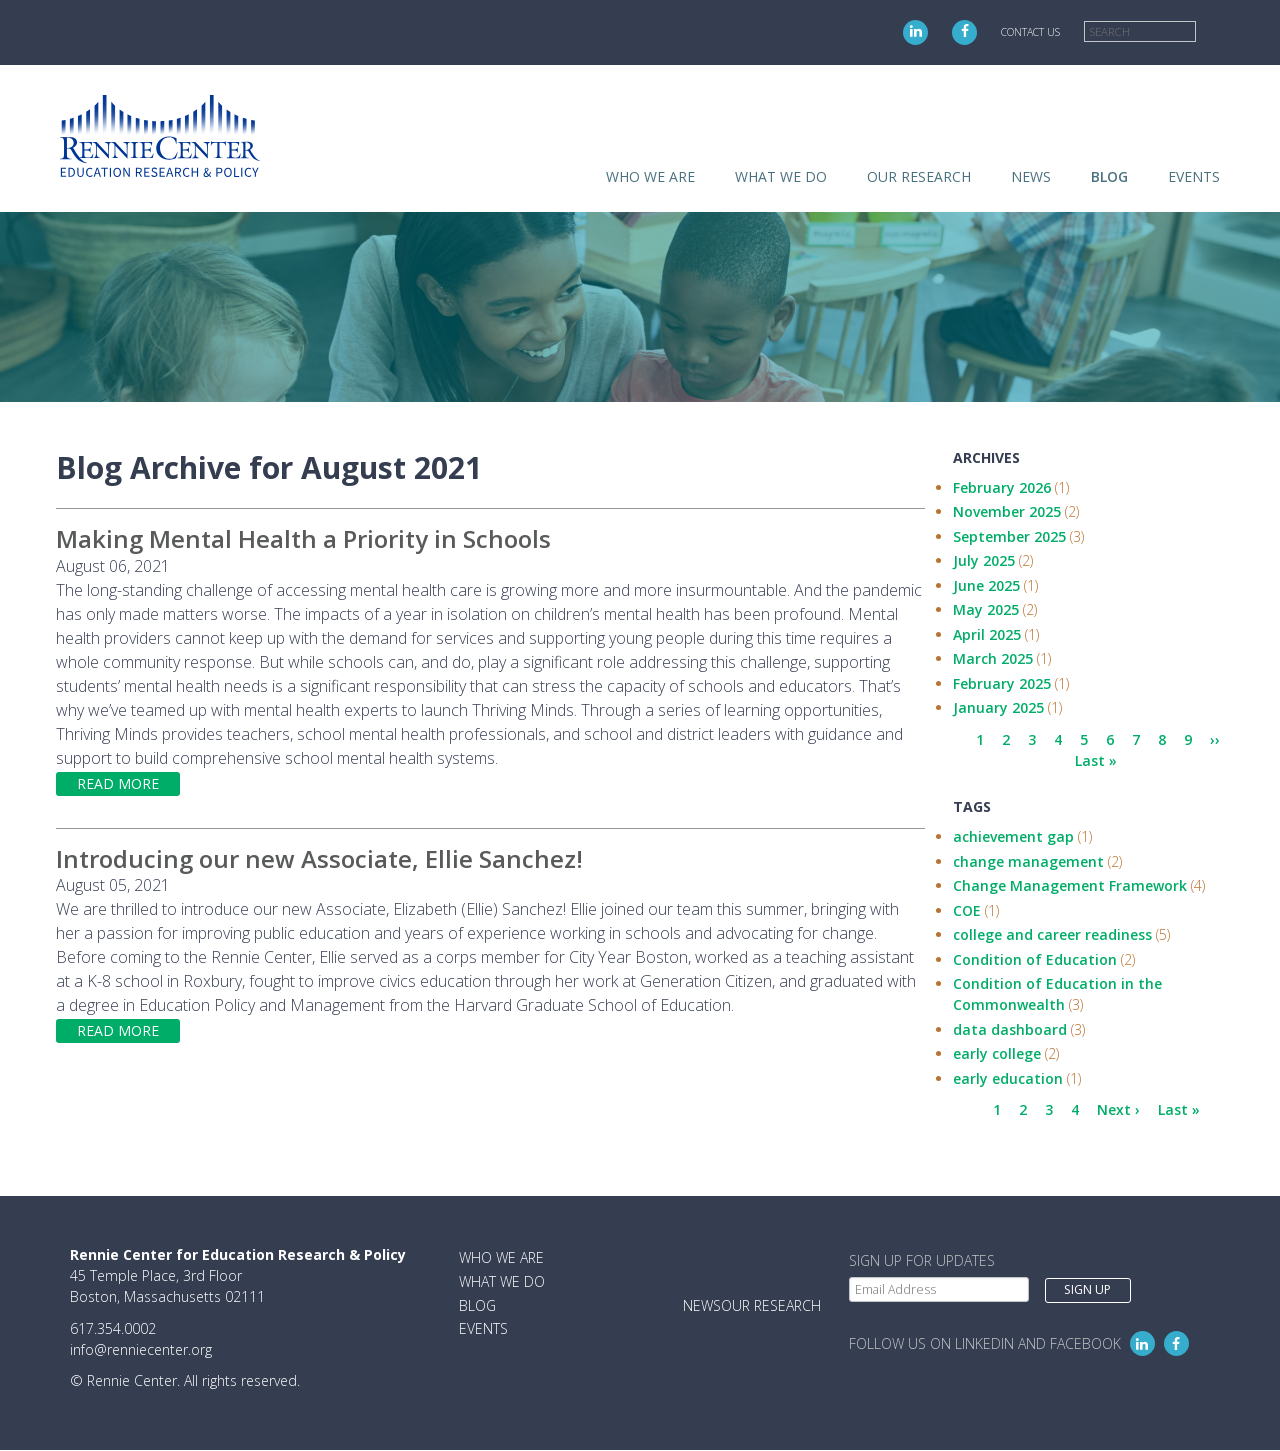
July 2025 (984, 560)
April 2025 (987, 634)
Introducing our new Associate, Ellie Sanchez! (319, 858)
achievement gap (1013, 836)
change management (1028, 861)
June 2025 (986, 585)
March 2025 (993, 658)
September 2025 (1009, 536)
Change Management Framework (1070, 885)
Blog (1109, 176)
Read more (118, 783)
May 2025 (986, 609)
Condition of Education (1035, 959)
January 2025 (998, 707)
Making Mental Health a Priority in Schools (303, 538)
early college (997, 1053)
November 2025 (1007, 511)
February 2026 (1002, 487)
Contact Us (1030, 32)
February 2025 (1002, 683)
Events (1194, 176)
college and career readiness (1052, 934)
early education (1008, 1078)
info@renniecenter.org (141, 1349)
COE (967, 910)
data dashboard (1010, 1029)
